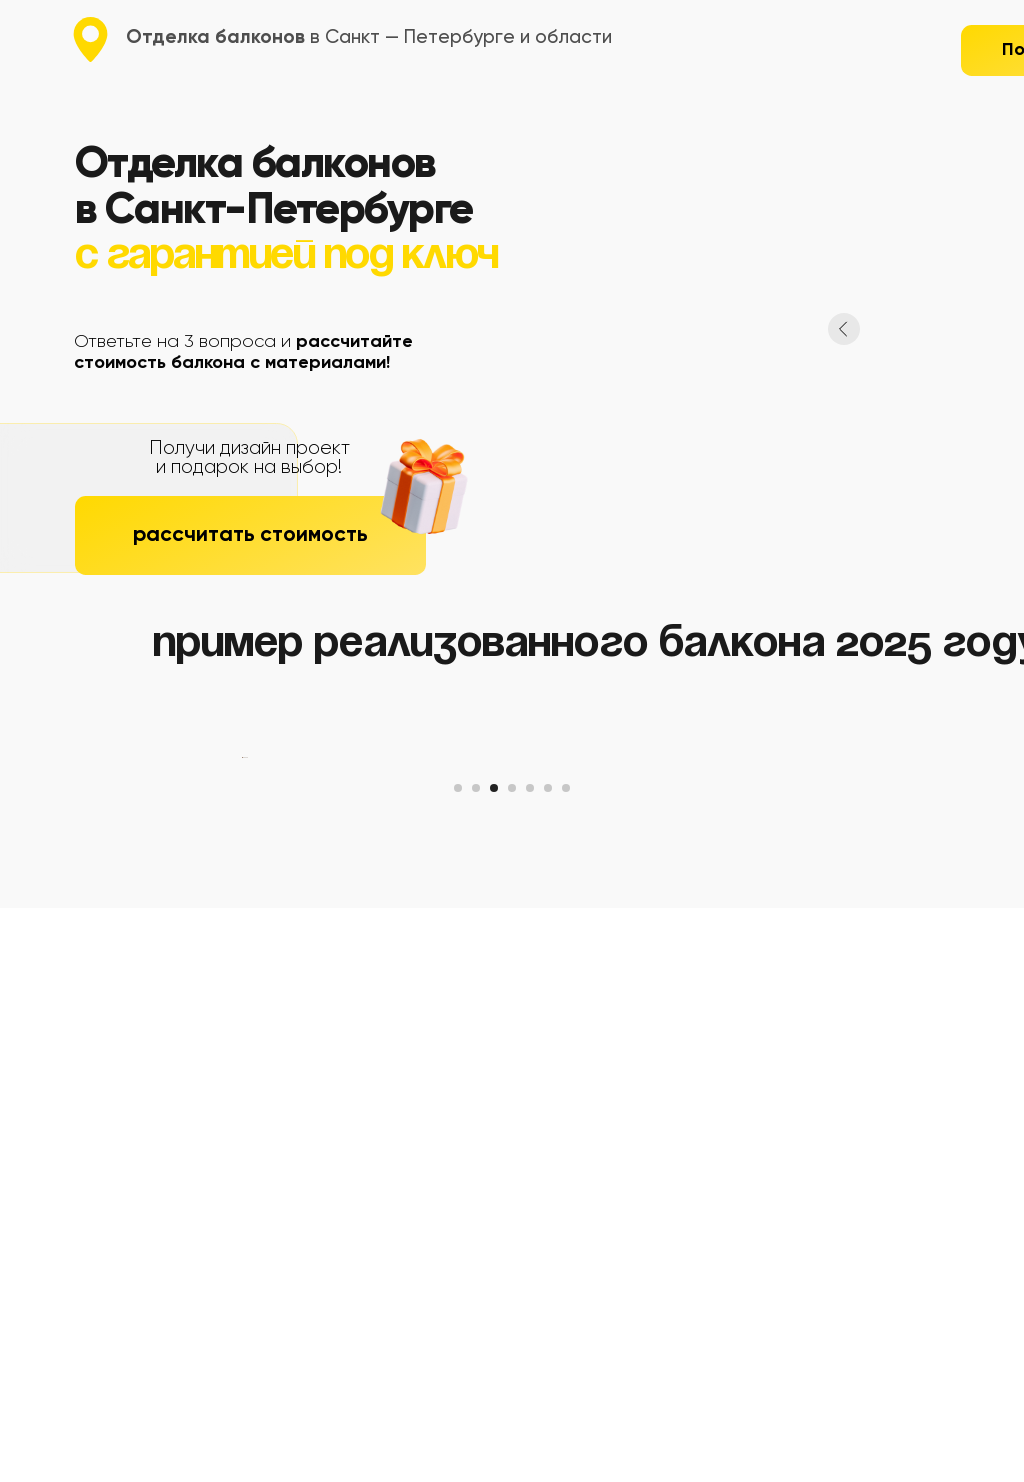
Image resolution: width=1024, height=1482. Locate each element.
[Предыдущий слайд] (242, 1045)
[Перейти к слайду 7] (566, 1362)
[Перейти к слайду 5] (530, 1362)
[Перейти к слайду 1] (458, 1362)
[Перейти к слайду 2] (476, 1362)
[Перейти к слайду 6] (548, 1362)
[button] (250, 535)
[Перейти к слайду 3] (494, 1362)
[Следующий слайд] (782, 1045)
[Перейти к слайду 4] (512, 1362)
